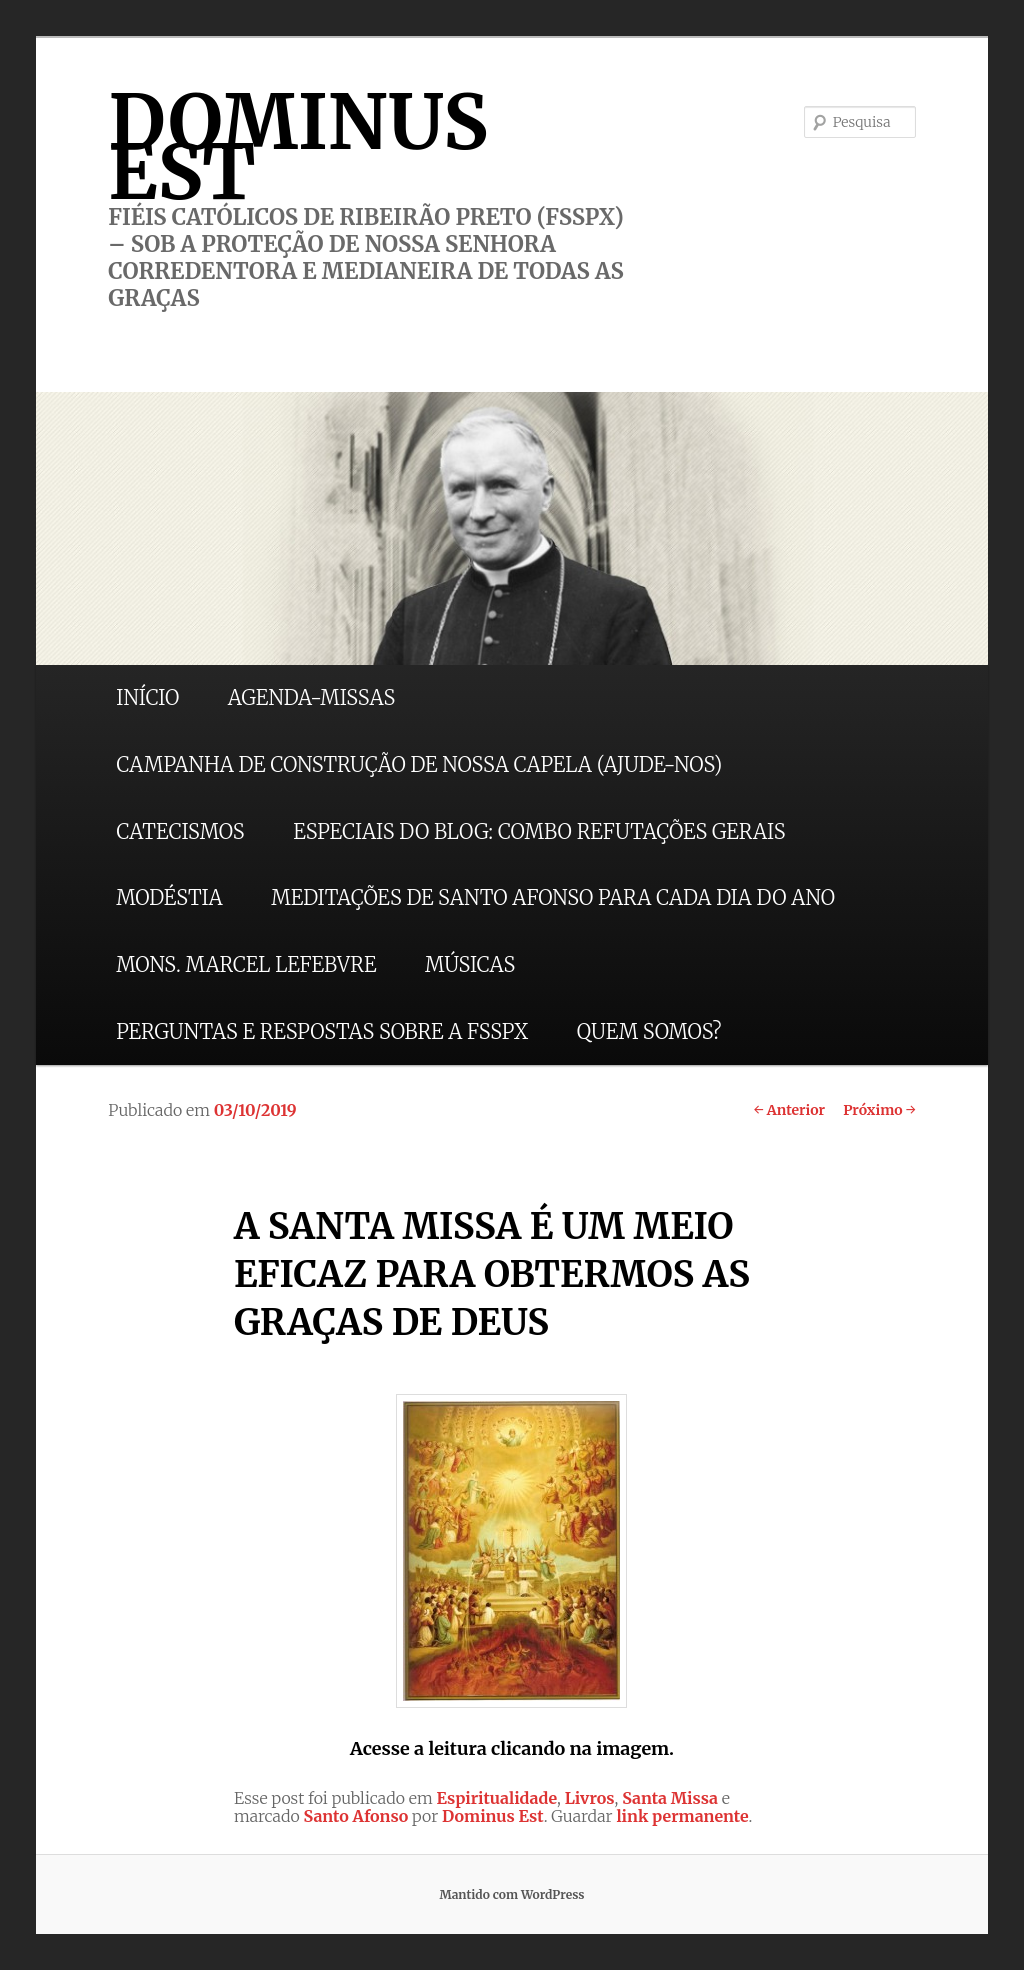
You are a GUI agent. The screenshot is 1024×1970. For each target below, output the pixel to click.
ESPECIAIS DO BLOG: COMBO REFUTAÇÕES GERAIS (539, 831)
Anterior (789, 1110)
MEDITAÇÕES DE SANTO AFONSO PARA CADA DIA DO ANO (553, 897)
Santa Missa (670, 1798)
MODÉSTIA (169, 897)
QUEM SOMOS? (649, 1031)
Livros (590, 1798)
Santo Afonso (356, 1816)
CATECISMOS (180, 831)
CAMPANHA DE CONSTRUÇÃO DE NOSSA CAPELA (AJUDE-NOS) (419, 764)
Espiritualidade (497, 1798)
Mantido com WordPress (511, 1894)
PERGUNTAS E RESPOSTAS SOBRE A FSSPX (322, 1031)
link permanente (682, 1816)
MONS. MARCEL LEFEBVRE (246, 964)
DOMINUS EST (298, 147)
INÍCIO (147, 697)
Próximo (879, 1110)
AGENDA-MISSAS (311, 697)
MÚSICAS (470, 964)
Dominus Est (493, 1816)
